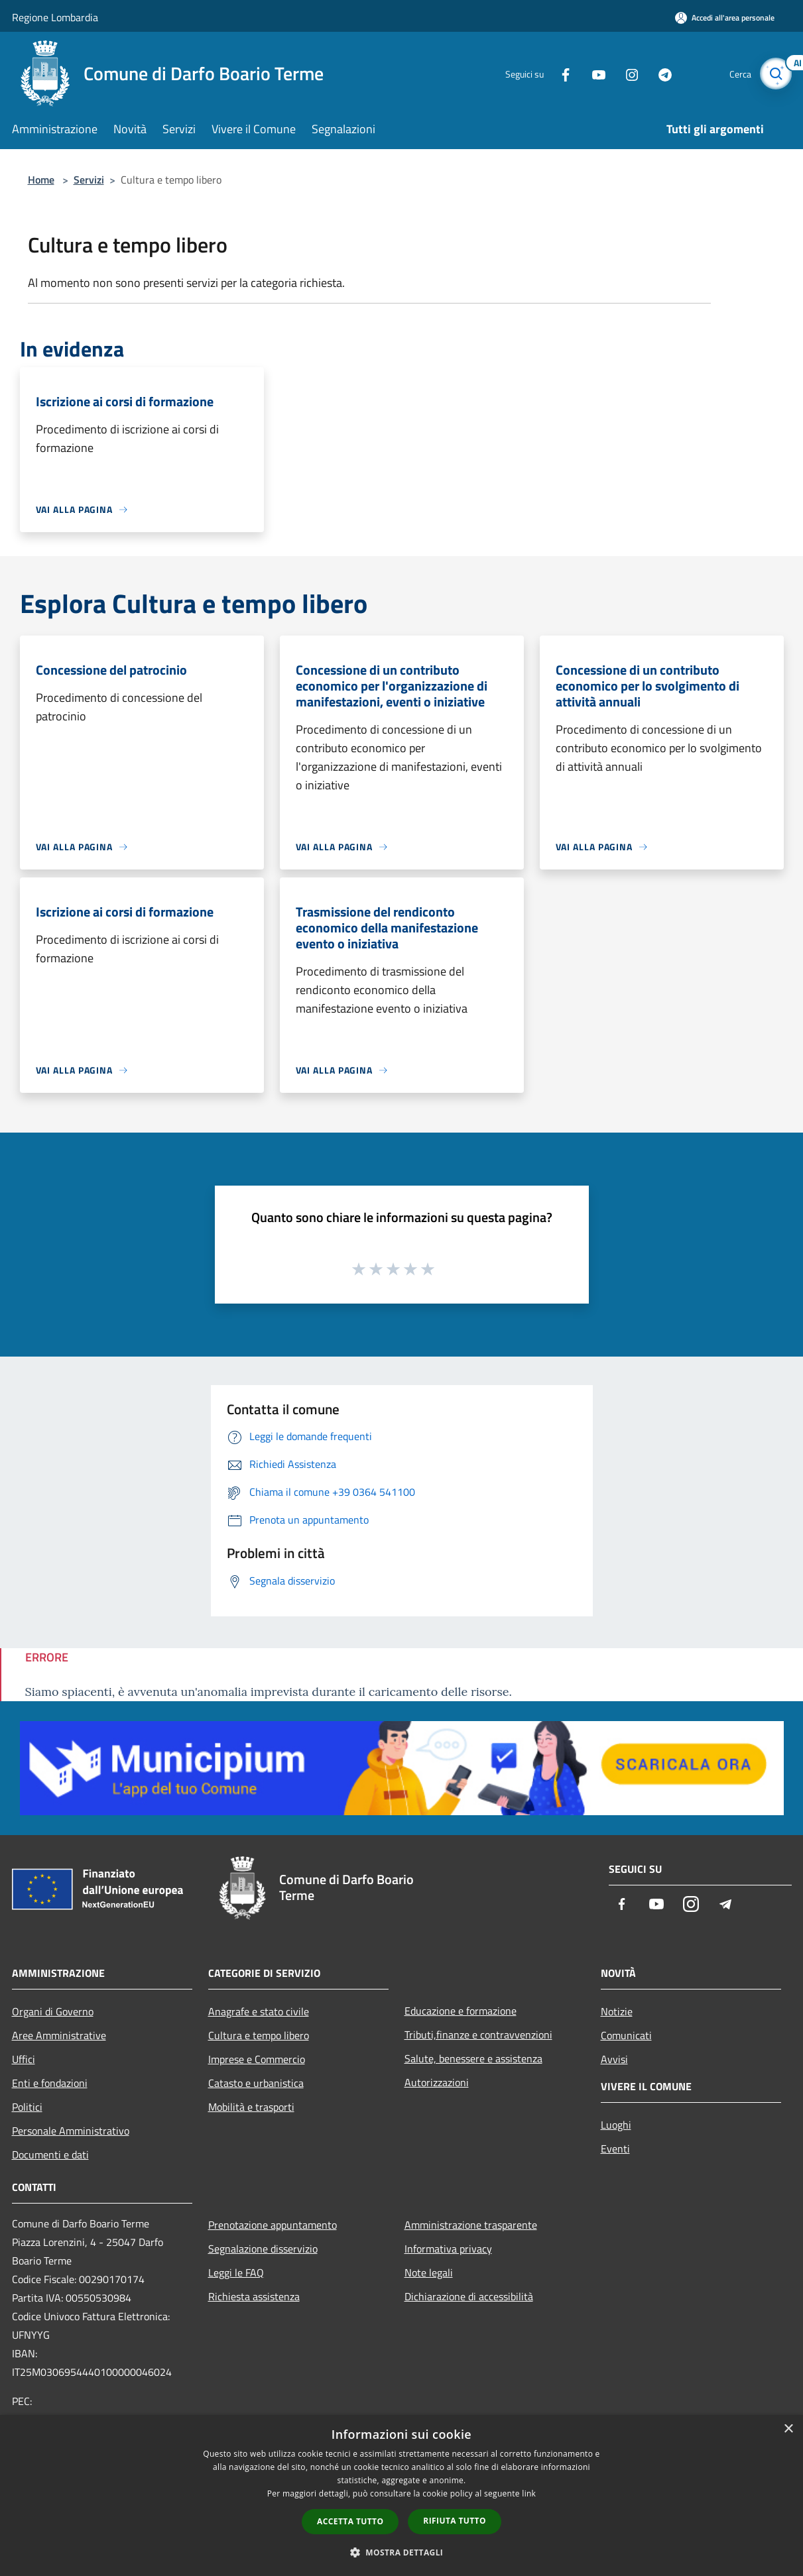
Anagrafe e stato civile (258, 2011)
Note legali (428, 2272)
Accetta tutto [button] (350, 2521)
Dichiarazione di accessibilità (468, 2296)
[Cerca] (776, 73)
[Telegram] (658, 73)
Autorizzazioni (436, 2082)
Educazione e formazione (460, 2011)
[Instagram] (624, 73)
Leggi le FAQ (236, 2272)
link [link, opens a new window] (529, 2493)
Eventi (615, 2148)
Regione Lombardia (55, 17)
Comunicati (626, 2035)
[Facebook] (558, 73)
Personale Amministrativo (70, 2131)
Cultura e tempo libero (258, 2035)
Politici (27, 2107)
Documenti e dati (50, 2154)
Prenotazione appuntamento (272, 2225)
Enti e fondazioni (50, 2083)
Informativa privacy (448, 2249)
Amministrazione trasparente (470, 2225)
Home (41, 180)
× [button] (788, 2429)
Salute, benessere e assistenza (473, 2058)
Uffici (23, 2059)
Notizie (617, 2011)
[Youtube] (591, 73)
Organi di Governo (52, 2011)
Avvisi (614, 2059)
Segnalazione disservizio (263, 2249)
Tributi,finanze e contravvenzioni (478, 2035)
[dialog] (401, 2495)
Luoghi (616, 2125)
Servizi (89, 180)
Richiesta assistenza (254, 2296)
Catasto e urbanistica (256, 2083)
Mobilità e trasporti (251, 2107)
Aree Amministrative (59, 2035)
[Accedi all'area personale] (725, 17)
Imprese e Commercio (256, 2059)
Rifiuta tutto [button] (454, 2520)
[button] (402, 2552)
